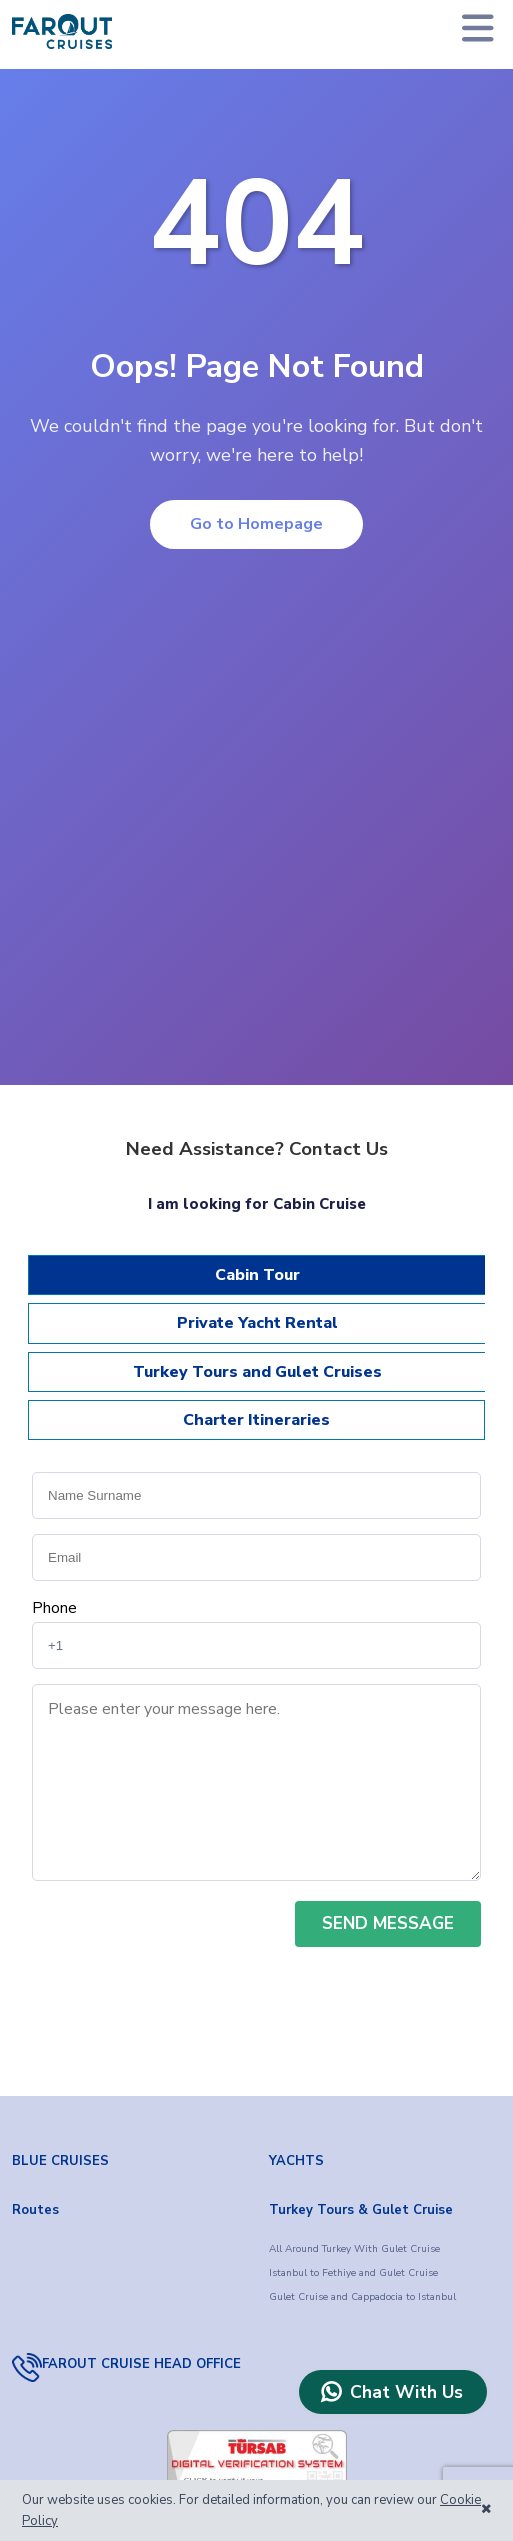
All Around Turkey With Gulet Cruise (354, 2249)
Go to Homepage (256, 524)
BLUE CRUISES (60, 2161)
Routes (35, 2210)
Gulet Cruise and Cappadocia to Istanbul (362, 2297)
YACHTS (296, 2161)
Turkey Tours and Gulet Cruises (257, 1372)
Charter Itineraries (256, 1420)
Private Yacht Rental (257, 1323)
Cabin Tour (257, 1275)
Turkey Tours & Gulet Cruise (361, 2210)
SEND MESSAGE (388, 1923)
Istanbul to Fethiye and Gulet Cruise (353, 2273)
